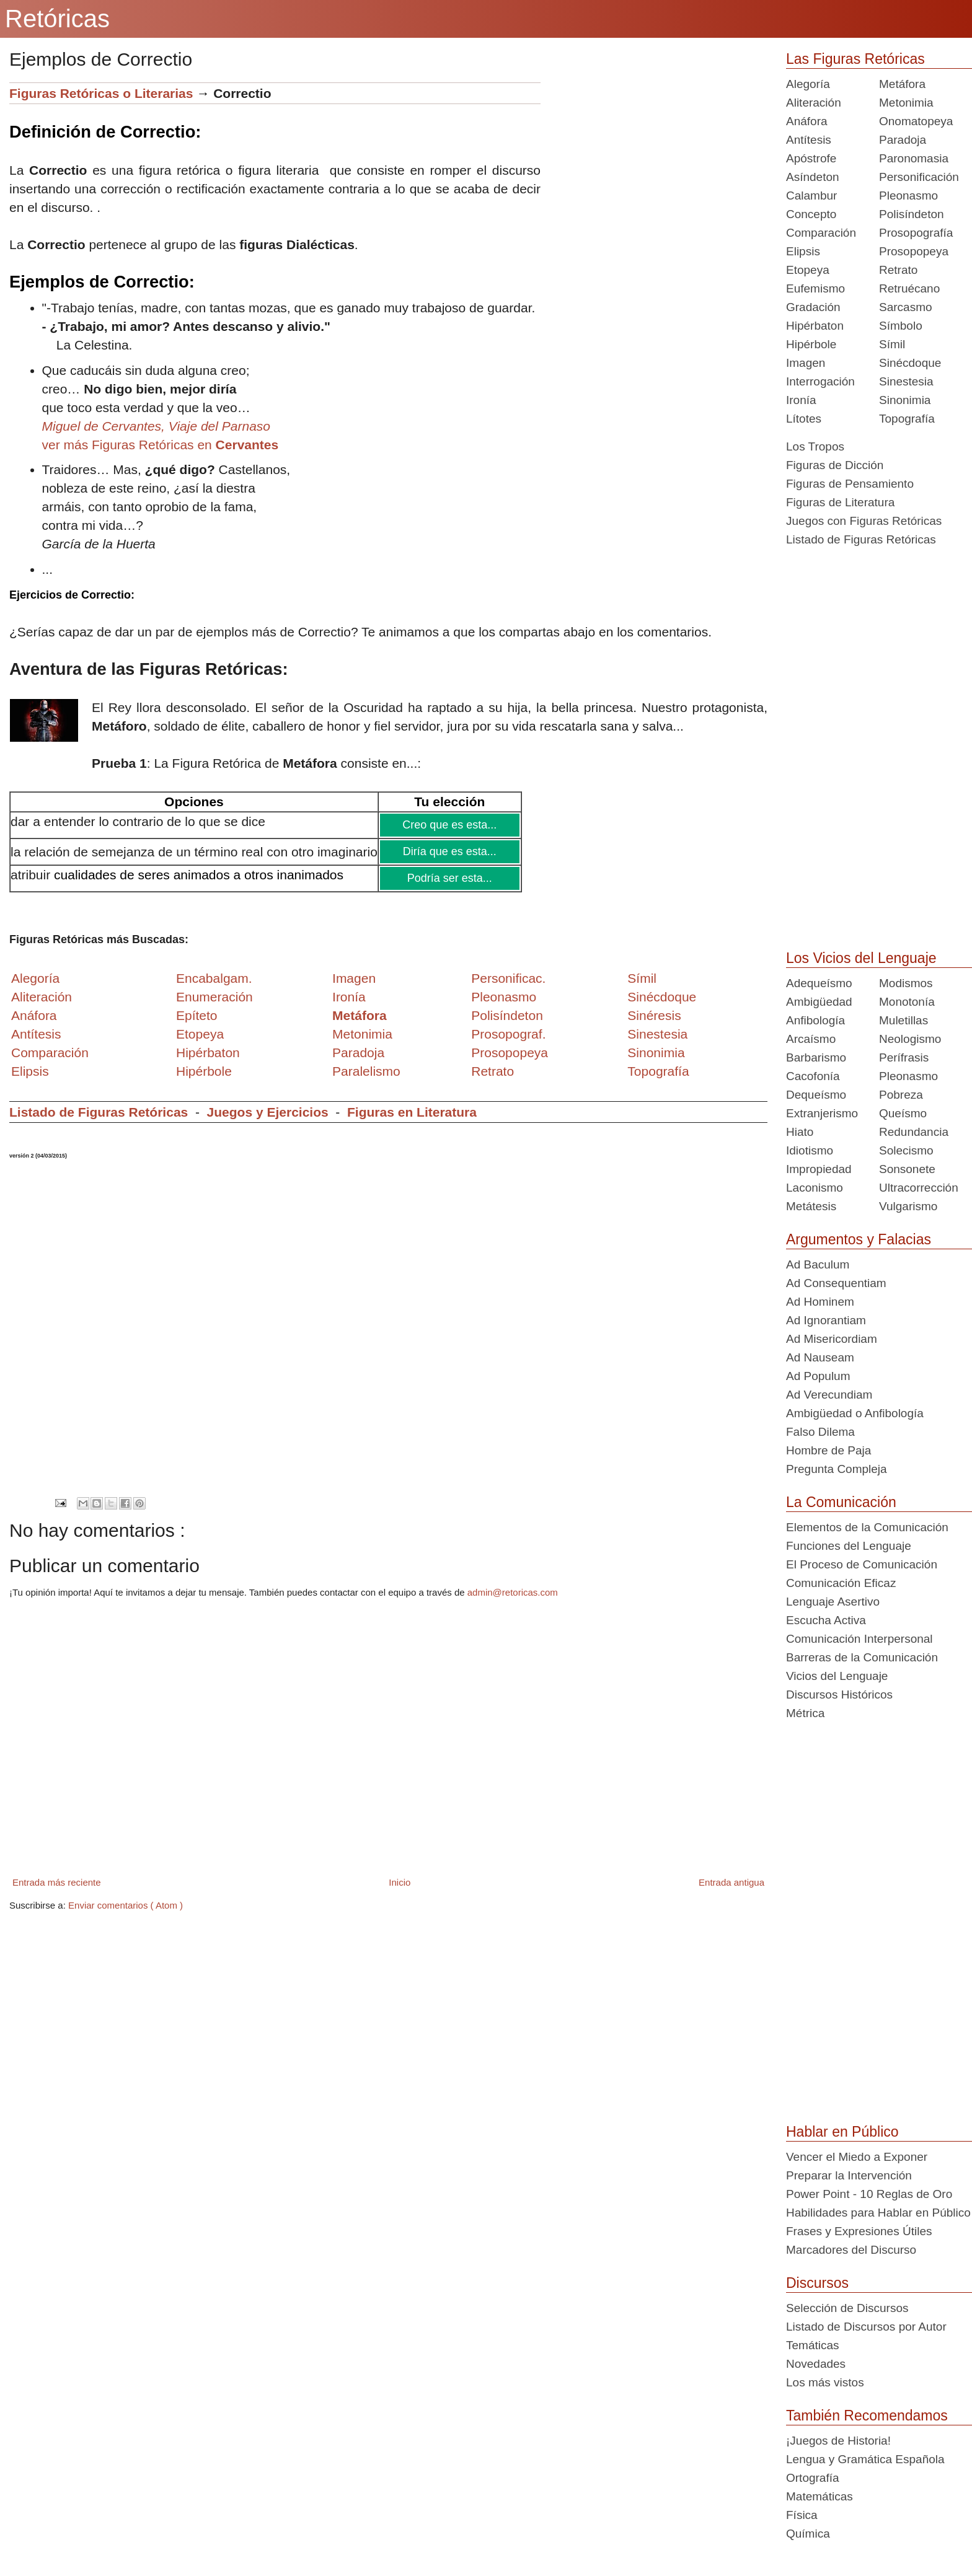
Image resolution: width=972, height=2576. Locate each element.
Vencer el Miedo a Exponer (856, 2156)
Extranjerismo (822, 1113)
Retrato (898, 269)
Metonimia (362, 1034)
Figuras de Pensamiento (850, 483)
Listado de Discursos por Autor (866, 2326)
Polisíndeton (911, 214)
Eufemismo (815, 288)
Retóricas (57, 18)
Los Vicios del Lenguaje (861, 958)
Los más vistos (825, 2382)
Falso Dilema (820, 1431)
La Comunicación (841, 1502)
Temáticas (812, 2345)
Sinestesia (906, 381)
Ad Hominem (820, 1301)
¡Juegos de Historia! (838, 2440)
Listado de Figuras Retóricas (98, 1112)
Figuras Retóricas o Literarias (101, 93)
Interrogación (820, 381)
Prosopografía (916, 232)
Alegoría (808, 83)
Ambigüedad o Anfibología (855, 1413)
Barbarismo (816, 1057)
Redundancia (913, 1131)
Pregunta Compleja (836, 1468)
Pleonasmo (908, 195)
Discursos (817, 2283)
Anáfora (807, 121)
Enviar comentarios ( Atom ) (125, 1905)
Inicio (399, 1882)
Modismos (906, 983)
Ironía (801, 400)
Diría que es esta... (448, 851)
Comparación (50, 1052)
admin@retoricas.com (512, 1592)
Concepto (811, 214)
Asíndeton (812, 176)
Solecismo (906, 1150)
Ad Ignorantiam (826, 1320)
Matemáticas (819, 2496)
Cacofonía (813, 1076)
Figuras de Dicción (834, 465)
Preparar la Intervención (849, 2175)
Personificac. (508, 978)
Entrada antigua (731, 1882)
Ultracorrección (918, 1187)
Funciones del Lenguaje (848, 1545)
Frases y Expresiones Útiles (859, 2231)
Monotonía (907, 1001)
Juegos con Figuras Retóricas (864, 520)
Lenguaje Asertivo (833, 1601)
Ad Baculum (817, 1264)
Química (808, 2533)
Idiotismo (809, 1150)
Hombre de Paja (828, 1450)
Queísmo (903, 1113)
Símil (892, 344)
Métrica (805, 1713)
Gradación (813, 307)
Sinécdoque (910, 362)
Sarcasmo (905, 307)
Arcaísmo (811, 1038)
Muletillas (903, 1020)
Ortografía (812, 2477)
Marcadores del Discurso (851, 2249)
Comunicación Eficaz (841, 1582)
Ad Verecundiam (829, 1394)
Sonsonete (907, 1169)
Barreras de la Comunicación (862, 1657)
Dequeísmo (816, 1094)
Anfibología (815, 1020)
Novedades (816, 2363)
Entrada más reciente (56, 1882)
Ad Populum (818, 1376)
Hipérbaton (815, 325)
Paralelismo (366, 1071)
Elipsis (30, 1071)
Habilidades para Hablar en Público (878, 2212)
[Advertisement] (654, 169)
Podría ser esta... (449, 878)
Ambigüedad (819, 1001)
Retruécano (909, 288)
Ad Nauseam (820, 1357)
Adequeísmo (819, 983)
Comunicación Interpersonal (859, 1638)
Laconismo (814, 1187)
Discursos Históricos (839, 1694)
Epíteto (197, 1015)
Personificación (919, 176)
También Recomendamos (867, 2415)
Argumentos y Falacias (858, 1239)
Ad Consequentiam (836, 1283)
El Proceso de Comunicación (861, 1564)
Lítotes (803, 418)
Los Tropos (815, 446)
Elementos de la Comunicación (867, 1527)
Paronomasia (913, 158)
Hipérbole (811, 344)
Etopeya (807, 269)
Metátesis (811, 1206)
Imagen (805, 362)
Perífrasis (904, 1057)
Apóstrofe (811, 158)
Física (802, 2514)
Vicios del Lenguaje (837, 1675)
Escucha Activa (826, 1620)
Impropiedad (819, 1169)
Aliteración (813, 102)
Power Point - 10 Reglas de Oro (869, 2193)
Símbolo (900, 325)
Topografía (907, 418)
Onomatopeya (916, 121)
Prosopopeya (913, 251)
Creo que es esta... (449, 825)
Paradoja (358, 1052)
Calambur (811, 195)
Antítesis (808, 139)
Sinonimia (904, 400)
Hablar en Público (842, 2132)
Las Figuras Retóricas (855, 59)
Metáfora (902, 83)
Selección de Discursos (847, 2307)
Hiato (799, 1131)
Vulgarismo (908, 1206)
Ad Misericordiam (831, 1338)
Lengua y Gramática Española (865, 2459)
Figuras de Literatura (840, 502)
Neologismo (910, 1038)
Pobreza (901, 1094)
